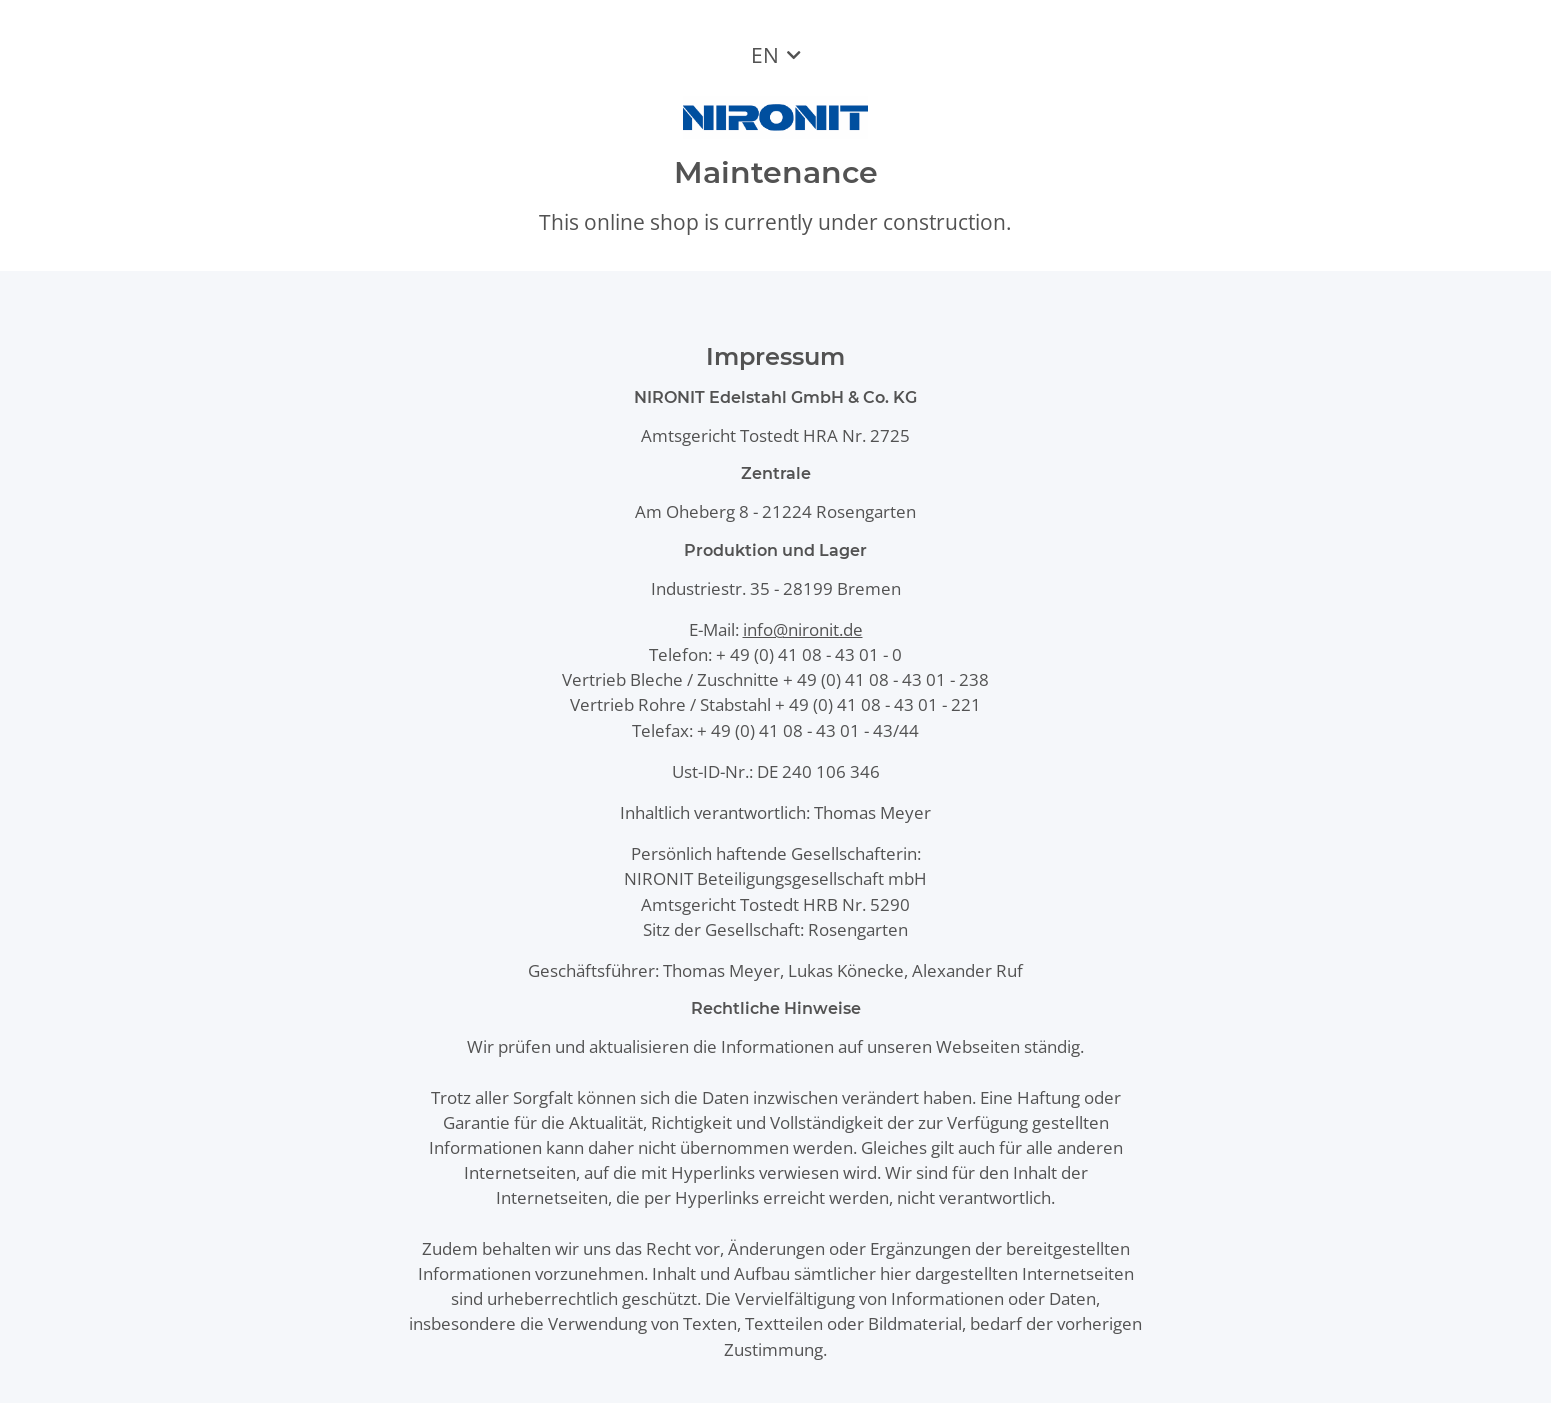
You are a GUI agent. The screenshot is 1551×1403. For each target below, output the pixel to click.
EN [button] (765, 55)
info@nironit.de (803, 629)
